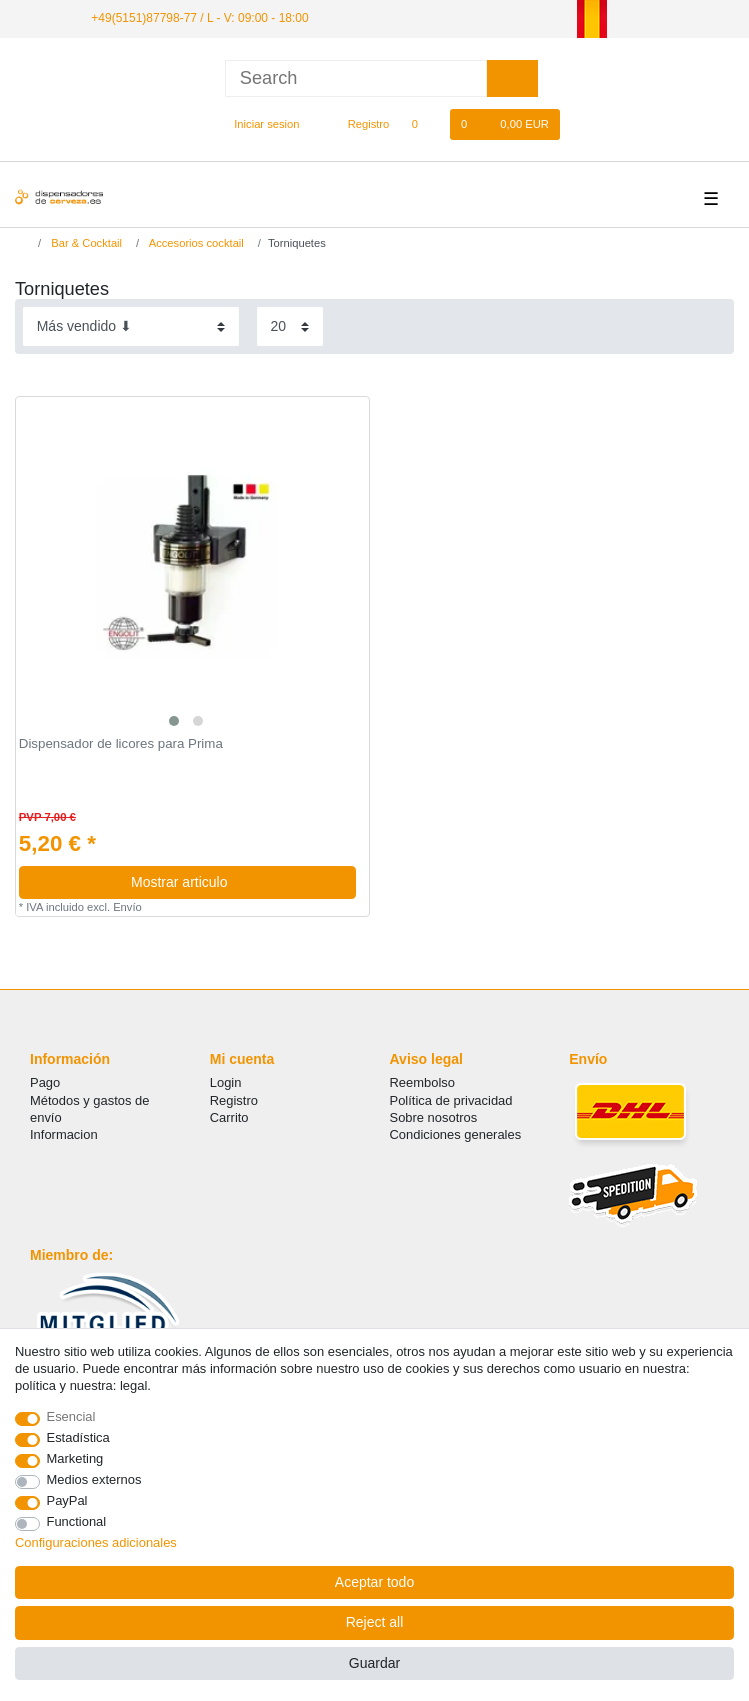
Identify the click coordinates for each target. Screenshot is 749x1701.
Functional (77, 1521)
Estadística (78, 1437)
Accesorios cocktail (195, 242)
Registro (234, 1099)
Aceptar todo (374, 1582)
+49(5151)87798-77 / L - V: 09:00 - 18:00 (199, 18)
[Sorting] (131, 326)
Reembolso (422, 1082)
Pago (45, 1082)
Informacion (64, 1134)
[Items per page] (290, 326)
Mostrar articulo (236, 881)
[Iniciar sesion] (258, 124)
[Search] (512, 78)
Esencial (71, 1416)
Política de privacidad (451, 1099)
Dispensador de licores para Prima (121, 744)
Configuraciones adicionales (96, 1542)
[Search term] (356, 78)
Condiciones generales (456, 1134)
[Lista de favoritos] (424, 124)
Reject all (375, 1622)
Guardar (374, 1663)
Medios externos (94, 1479)
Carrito (229, 1117)
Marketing (75, 1458)
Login (226, 1082)
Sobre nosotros (434, 1117)
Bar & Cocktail (85, 242)
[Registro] (357, 124)
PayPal (67, 1500)
